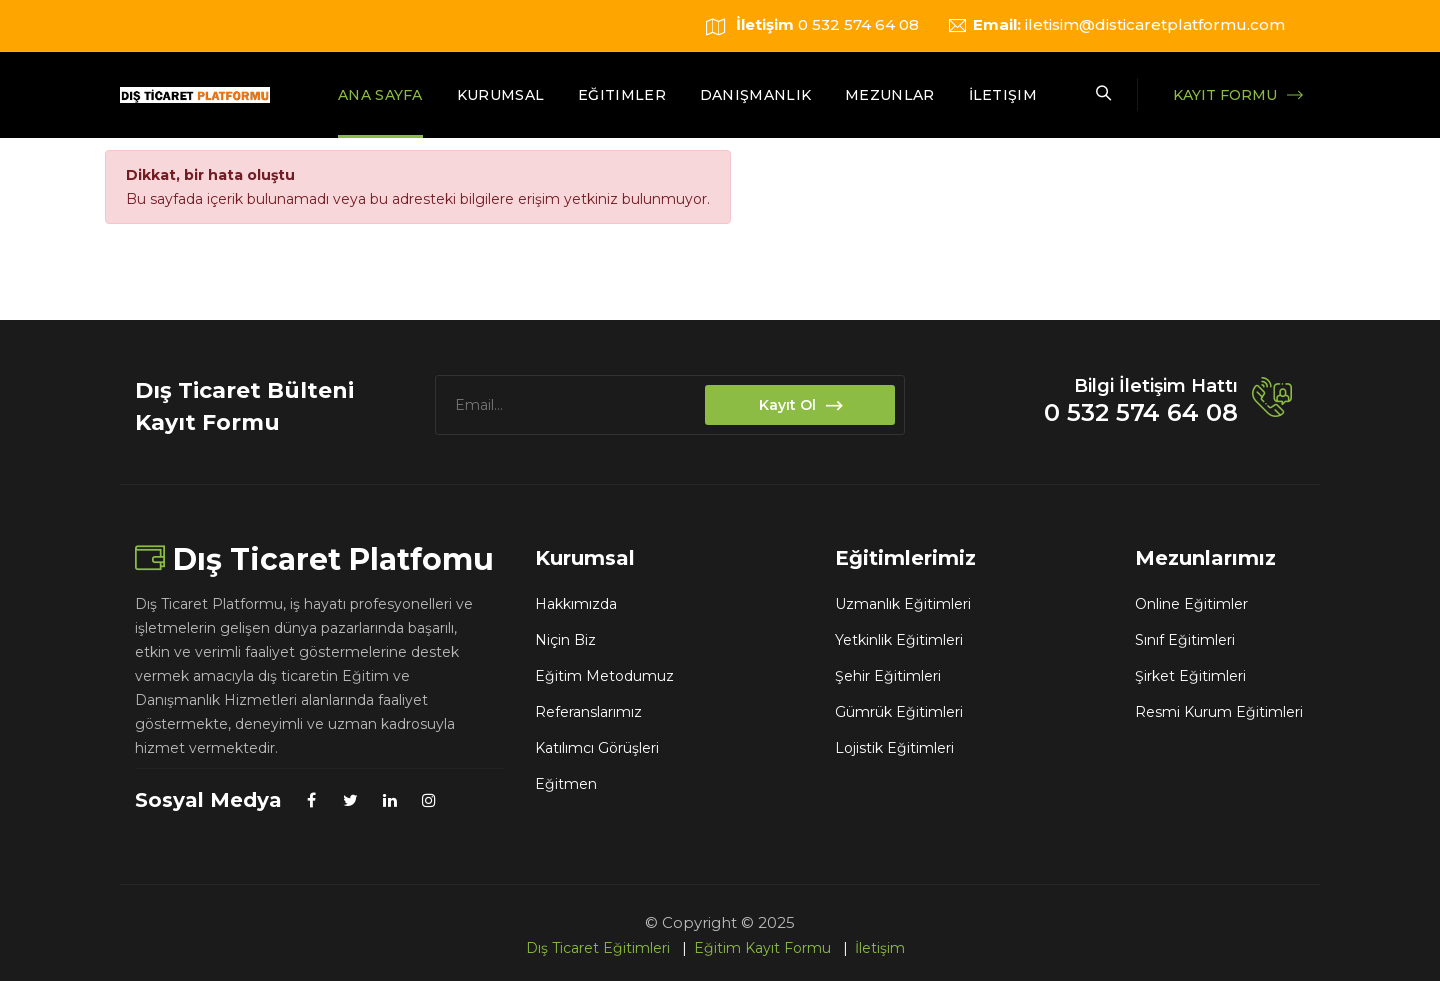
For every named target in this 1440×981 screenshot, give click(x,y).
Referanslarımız (588, 712)
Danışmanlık (755, 95)
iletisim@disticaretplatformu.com (1155, 24)
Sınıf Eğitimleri (1185, 640)
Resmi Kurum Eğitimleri (1219, 712)
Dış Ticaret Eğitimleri (598, 948)
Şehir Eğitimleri (888, 676)
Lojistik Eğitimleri (894, 748)
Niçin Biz (565, 640)
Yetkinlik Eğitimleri (899, 640)
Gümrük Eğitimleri (899, 712)
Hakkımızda (576, 604)
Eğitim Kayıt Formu (762, 948)
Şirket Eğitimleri (1190, 676)
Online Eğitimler (1191, 604)
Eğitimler (622, 95)
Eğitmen (566, 784)
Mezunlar (889, 95)
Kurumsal (500, 95)
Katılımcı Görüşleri (597, 748)
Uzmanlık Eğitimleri (903, 604)
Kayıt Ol (800, 406)
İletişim (1003, 95)
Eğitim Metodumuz (604, 676)
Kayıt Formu (1225, 95)
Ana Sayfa (380, 95)
